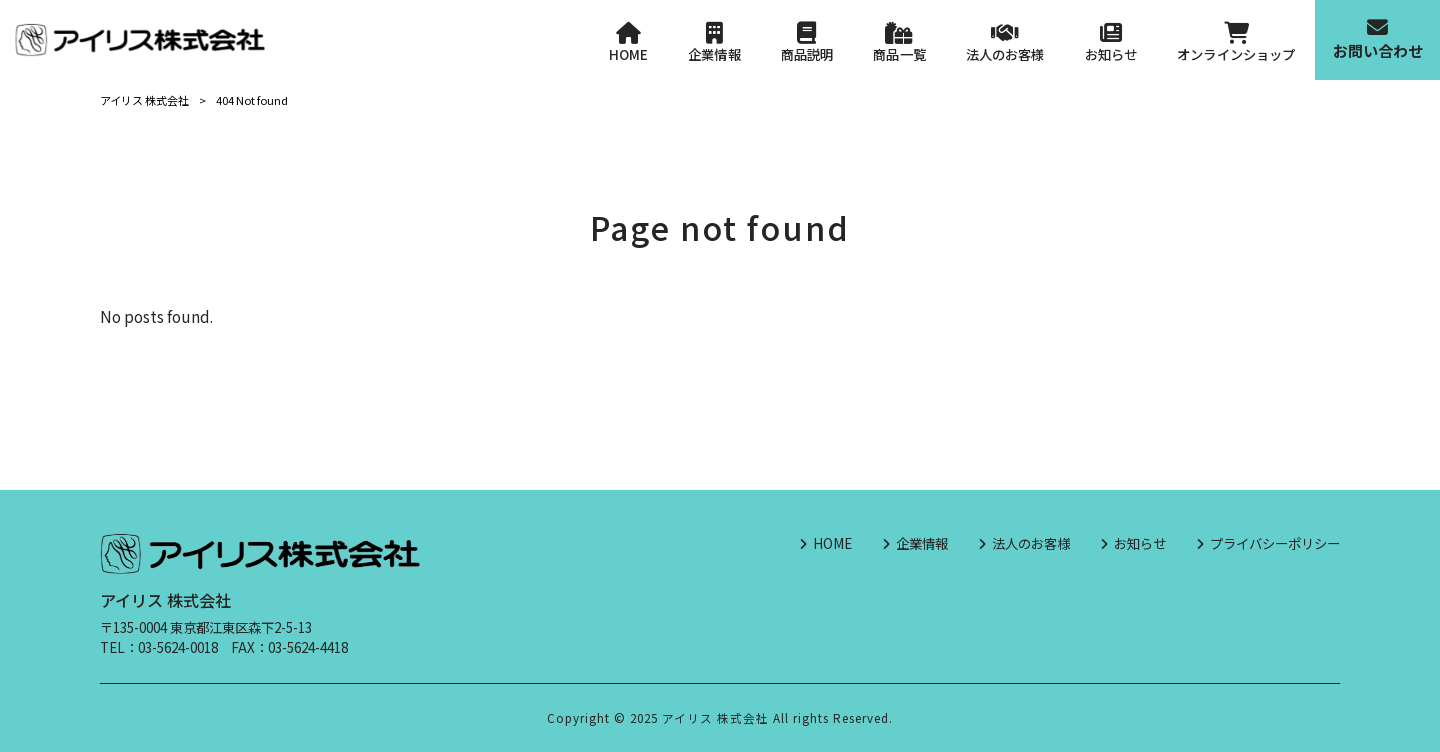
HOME (832, 543)
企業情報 (922, 543)
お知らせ (1140, 543)
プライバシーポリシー (1275, 543)
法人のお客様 (1031, 543)
